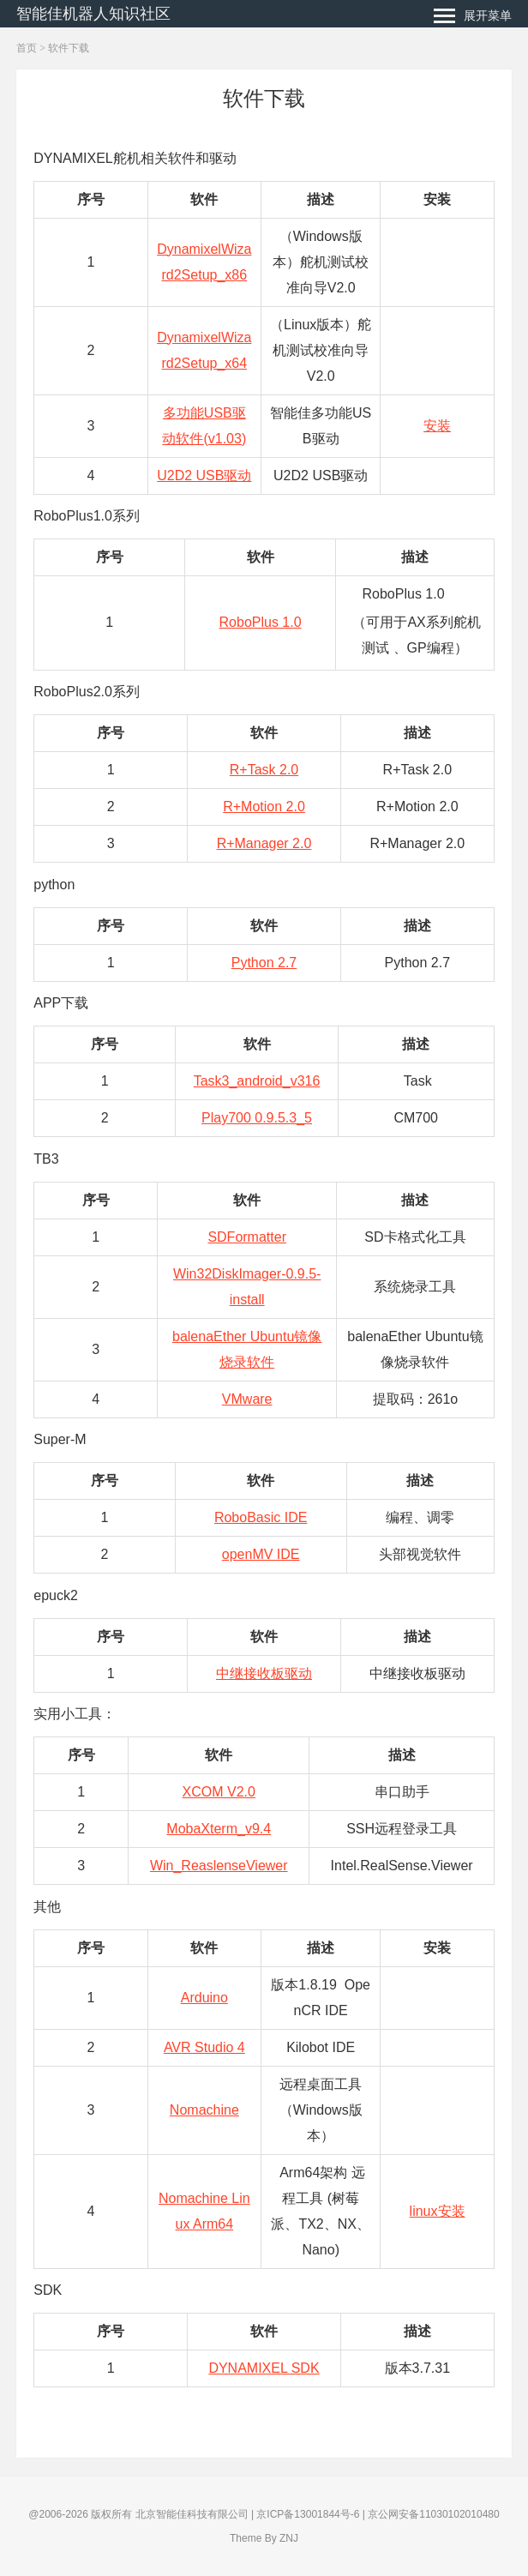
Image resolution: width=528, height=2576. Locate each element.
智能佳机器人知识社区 (93, 13)
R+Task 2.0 (264, 769)
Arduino (204, 1997)
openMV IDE (261, 1554)
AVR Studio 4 (204, 2047)
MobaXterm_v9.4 (218, 1828)
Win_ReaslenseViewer (219, 1865)
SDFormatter (246, 1237)
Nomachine (204, 2110)
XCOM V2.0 (219, 1792)
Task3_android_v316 (257, 1081)
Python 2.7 (264, 962)
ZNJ (288, 2538)
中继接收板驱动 (264, 1673)
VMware (247, 1399)
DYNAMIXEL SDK (263, 2368)
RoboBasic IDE (261, 1517)
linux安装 (437, 2211)
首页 (26, 48)
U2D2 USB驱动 (204, 475)
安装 (437, 425)
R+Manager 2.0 (264, 843)
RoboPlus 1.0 (260, 622)
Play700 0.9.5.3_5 (256, 1117)
